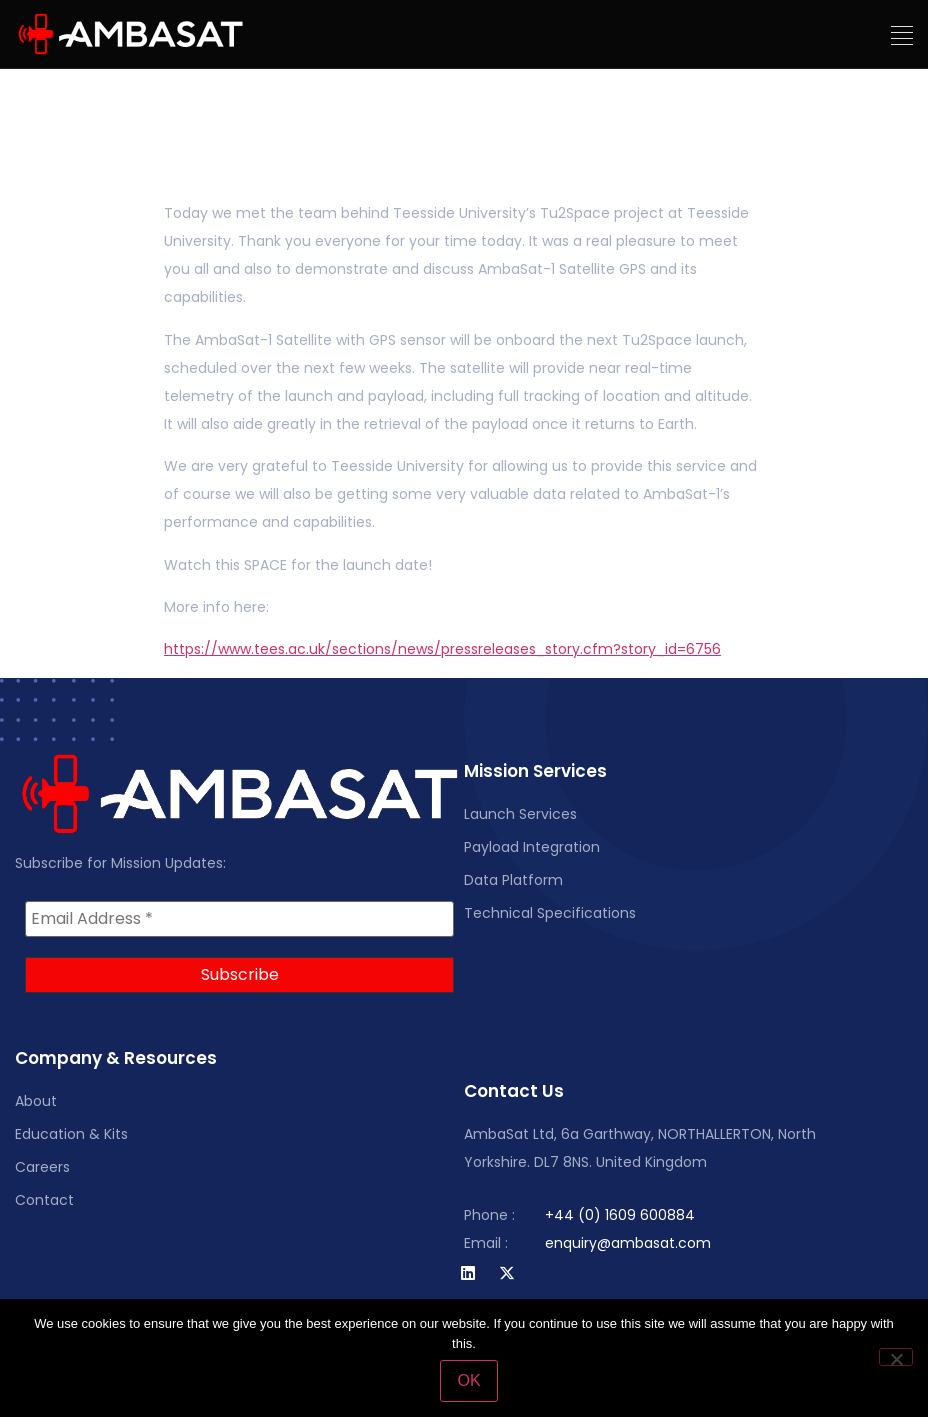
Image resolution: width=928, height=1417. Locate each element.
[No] (896, 1357)
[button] (902, 36)
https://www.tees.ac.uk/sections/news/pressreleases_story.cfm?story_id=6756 (442, 649)
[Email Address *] (239, 919)
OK (468, 1380)
